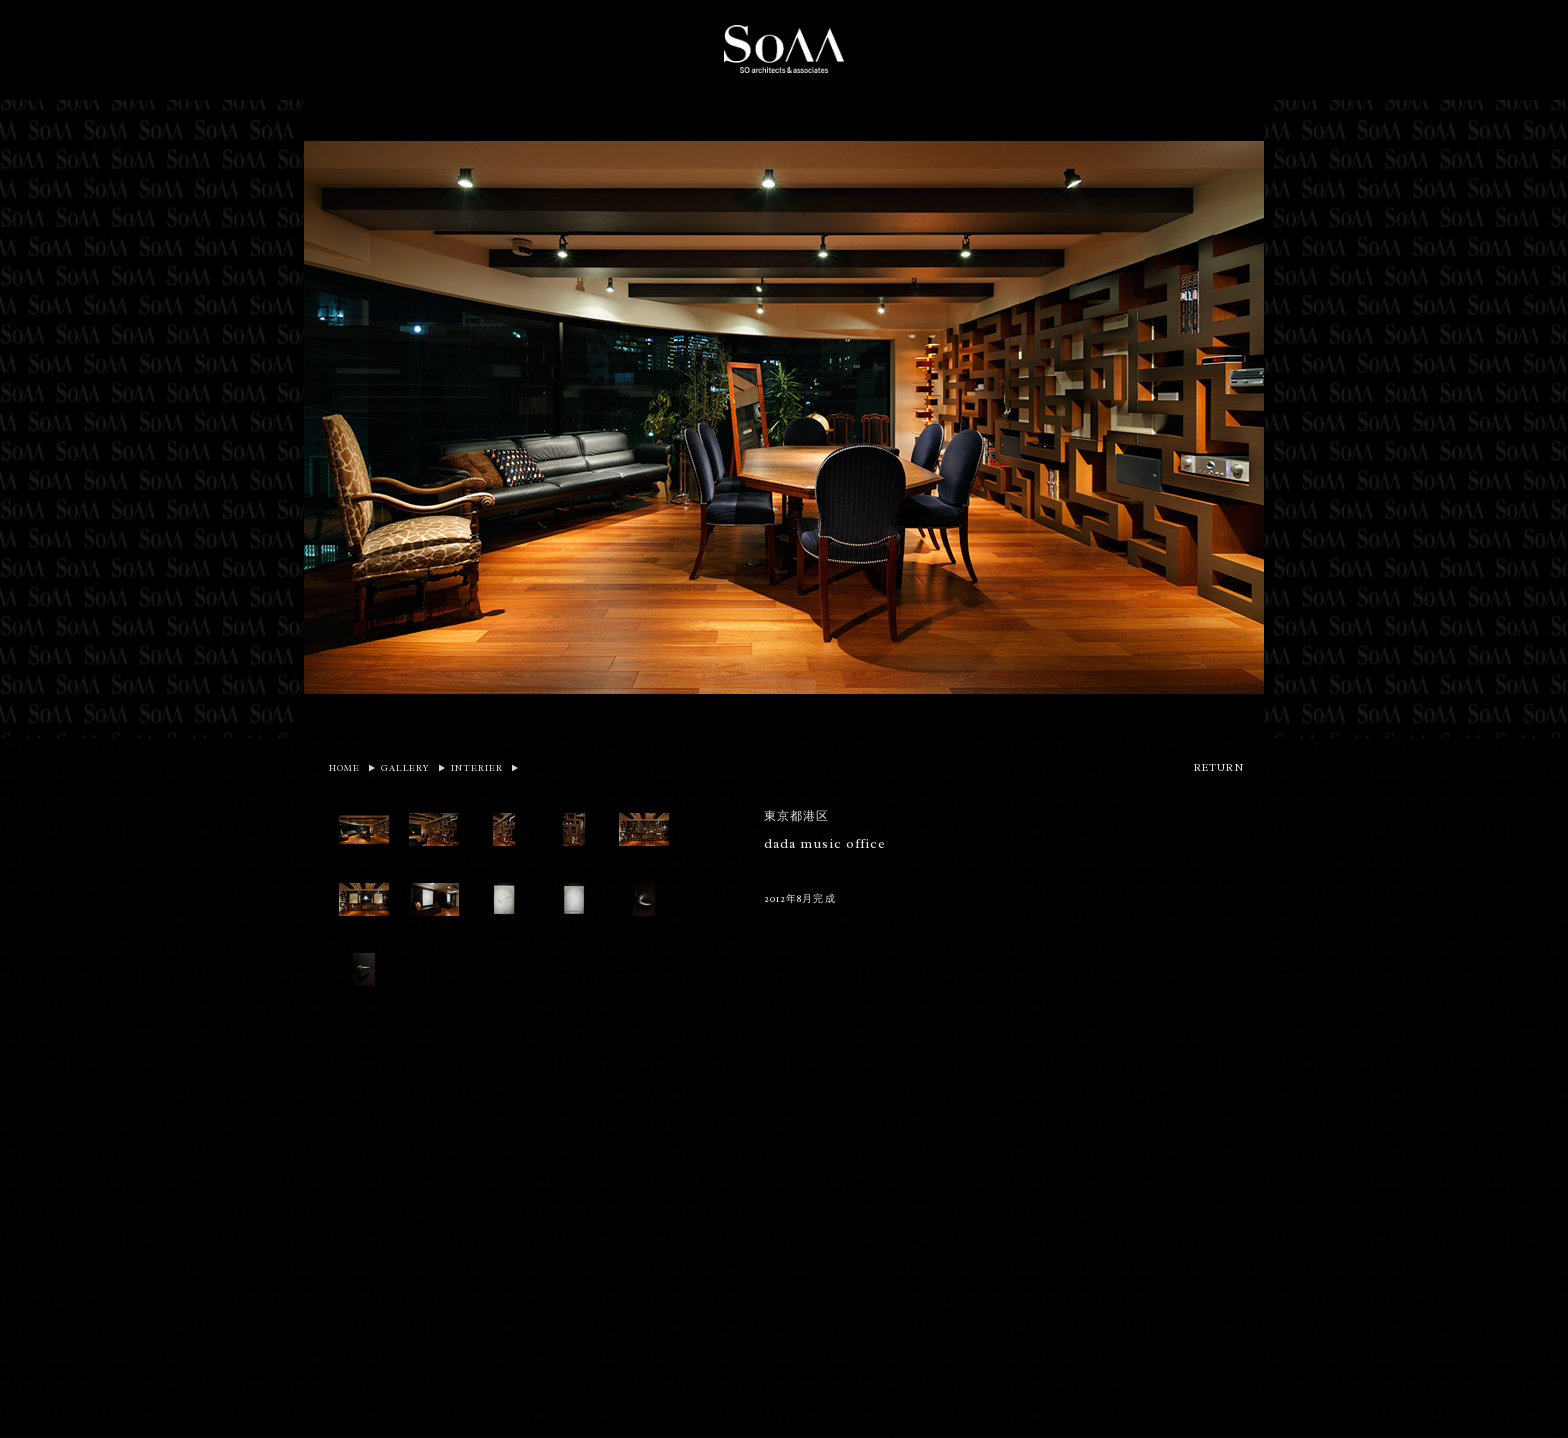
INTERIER (477, 768)
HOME (344, 768)
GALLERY (405, 768)
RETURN (1219, 767)
